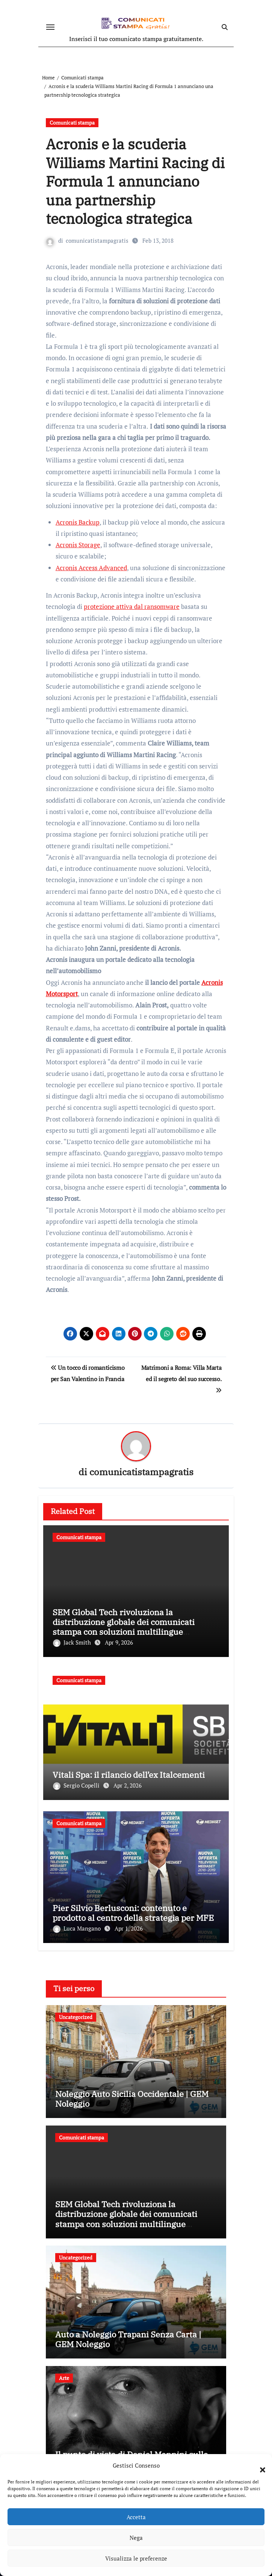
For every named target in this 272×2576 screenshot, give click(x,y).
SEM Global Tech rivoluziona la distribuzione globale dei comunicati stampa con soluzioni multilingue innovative (124, 1627)
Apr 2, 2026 (127, 1785)
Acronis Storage (78, 544)
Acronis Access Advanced (91, 567)
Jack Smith (72, 1642)
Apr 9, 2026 (119, 1642)
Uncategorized (75, 2017)
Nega (136, 2537)
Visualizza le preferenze (136, 2558)
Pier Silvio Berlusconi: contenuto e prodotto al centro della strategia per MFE (133, 1912)
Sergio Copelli (77, 1785)
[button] (258, 2465)
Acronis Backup (78, 522)
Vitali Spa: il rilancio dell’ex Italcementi (129, 1774)
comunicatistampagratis (97, 240)
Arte (64, 2377)
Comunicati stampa (72, 122)
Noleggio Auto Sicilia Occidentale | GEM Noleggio (132, 2098)
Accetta (136, 2517)
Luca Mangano (77, 1928)
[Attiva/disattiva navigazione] (50, 27)
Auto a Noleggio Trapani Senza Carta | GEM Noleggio (128, 2339)
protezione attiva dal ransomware (132, 606)
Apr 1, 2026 (129, 1928)
